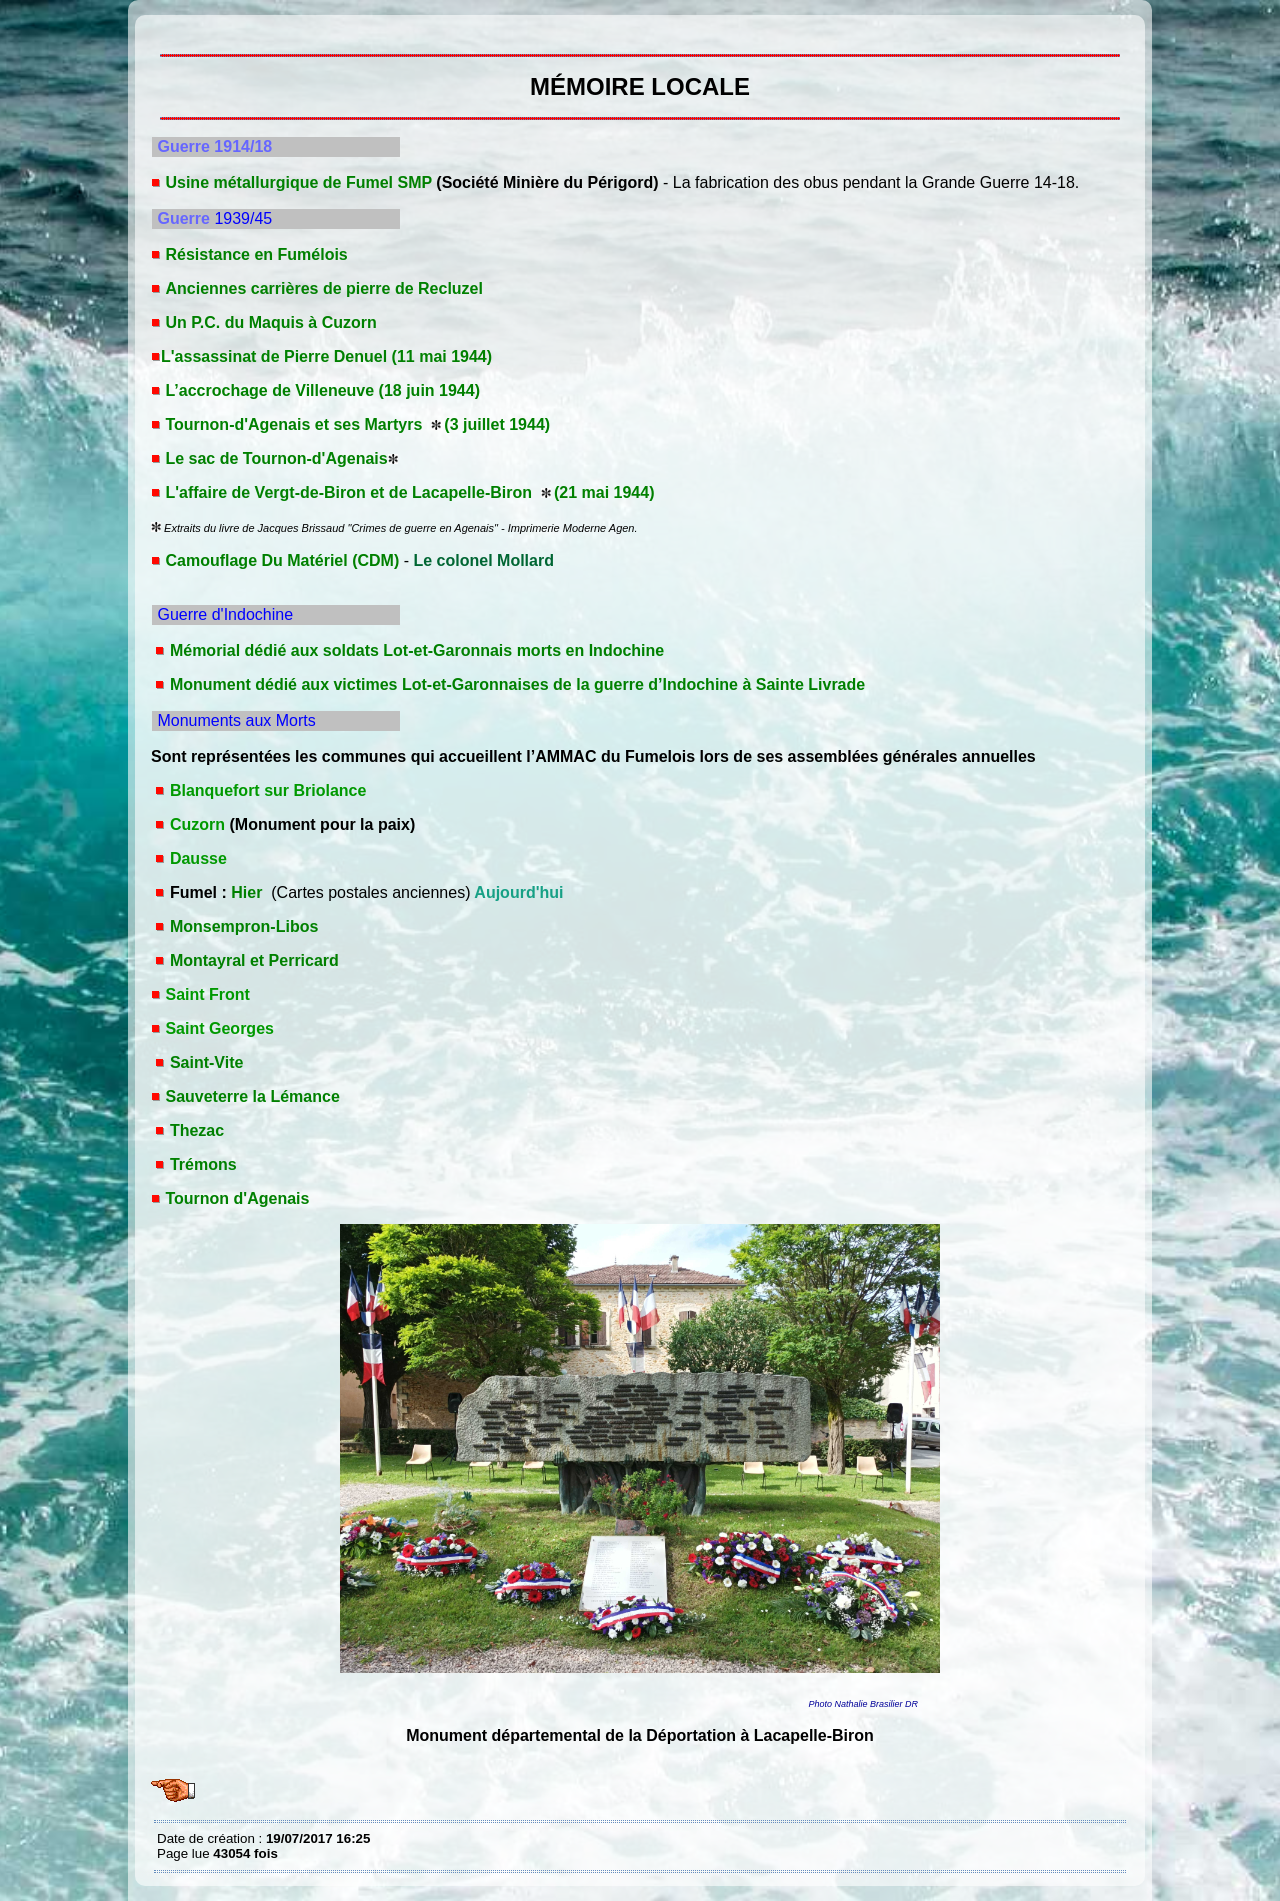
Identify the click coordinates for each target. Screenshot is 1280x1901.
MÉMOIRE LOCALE (162, 30)
